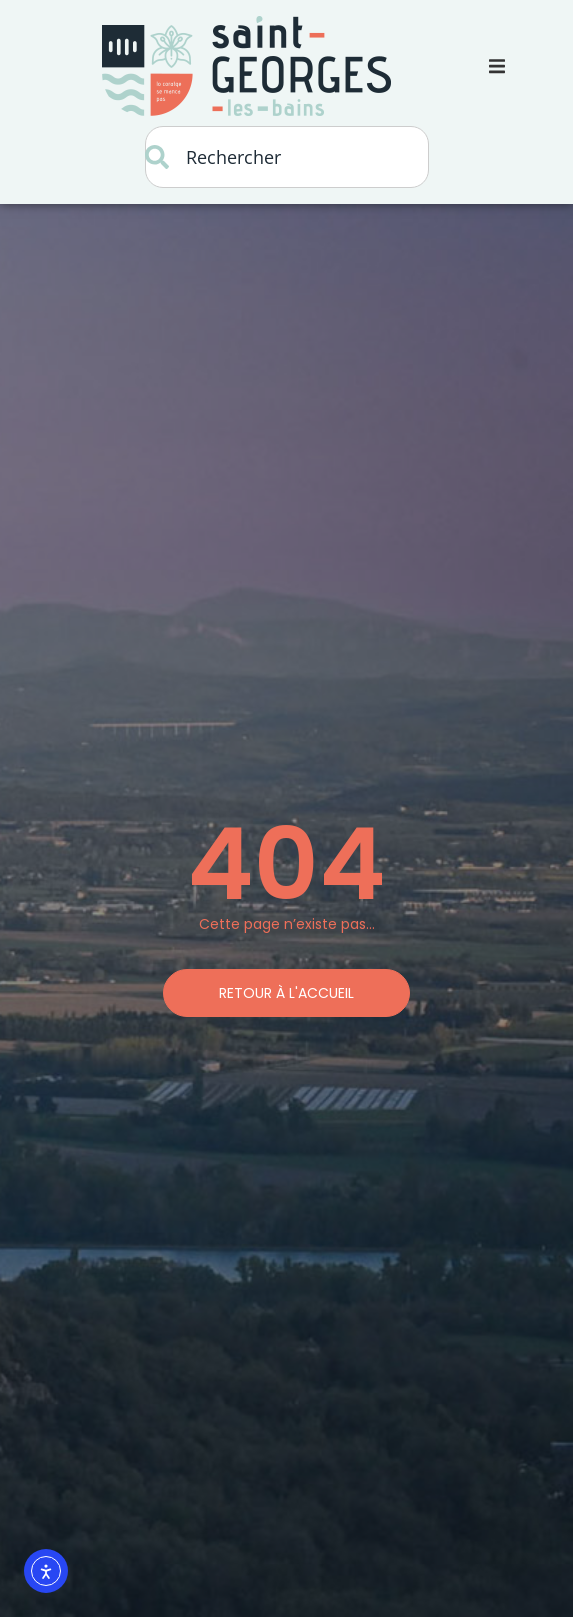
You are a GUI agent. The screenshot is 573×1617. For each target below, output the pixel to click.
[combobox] (287, 157)
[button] (497, 66)
